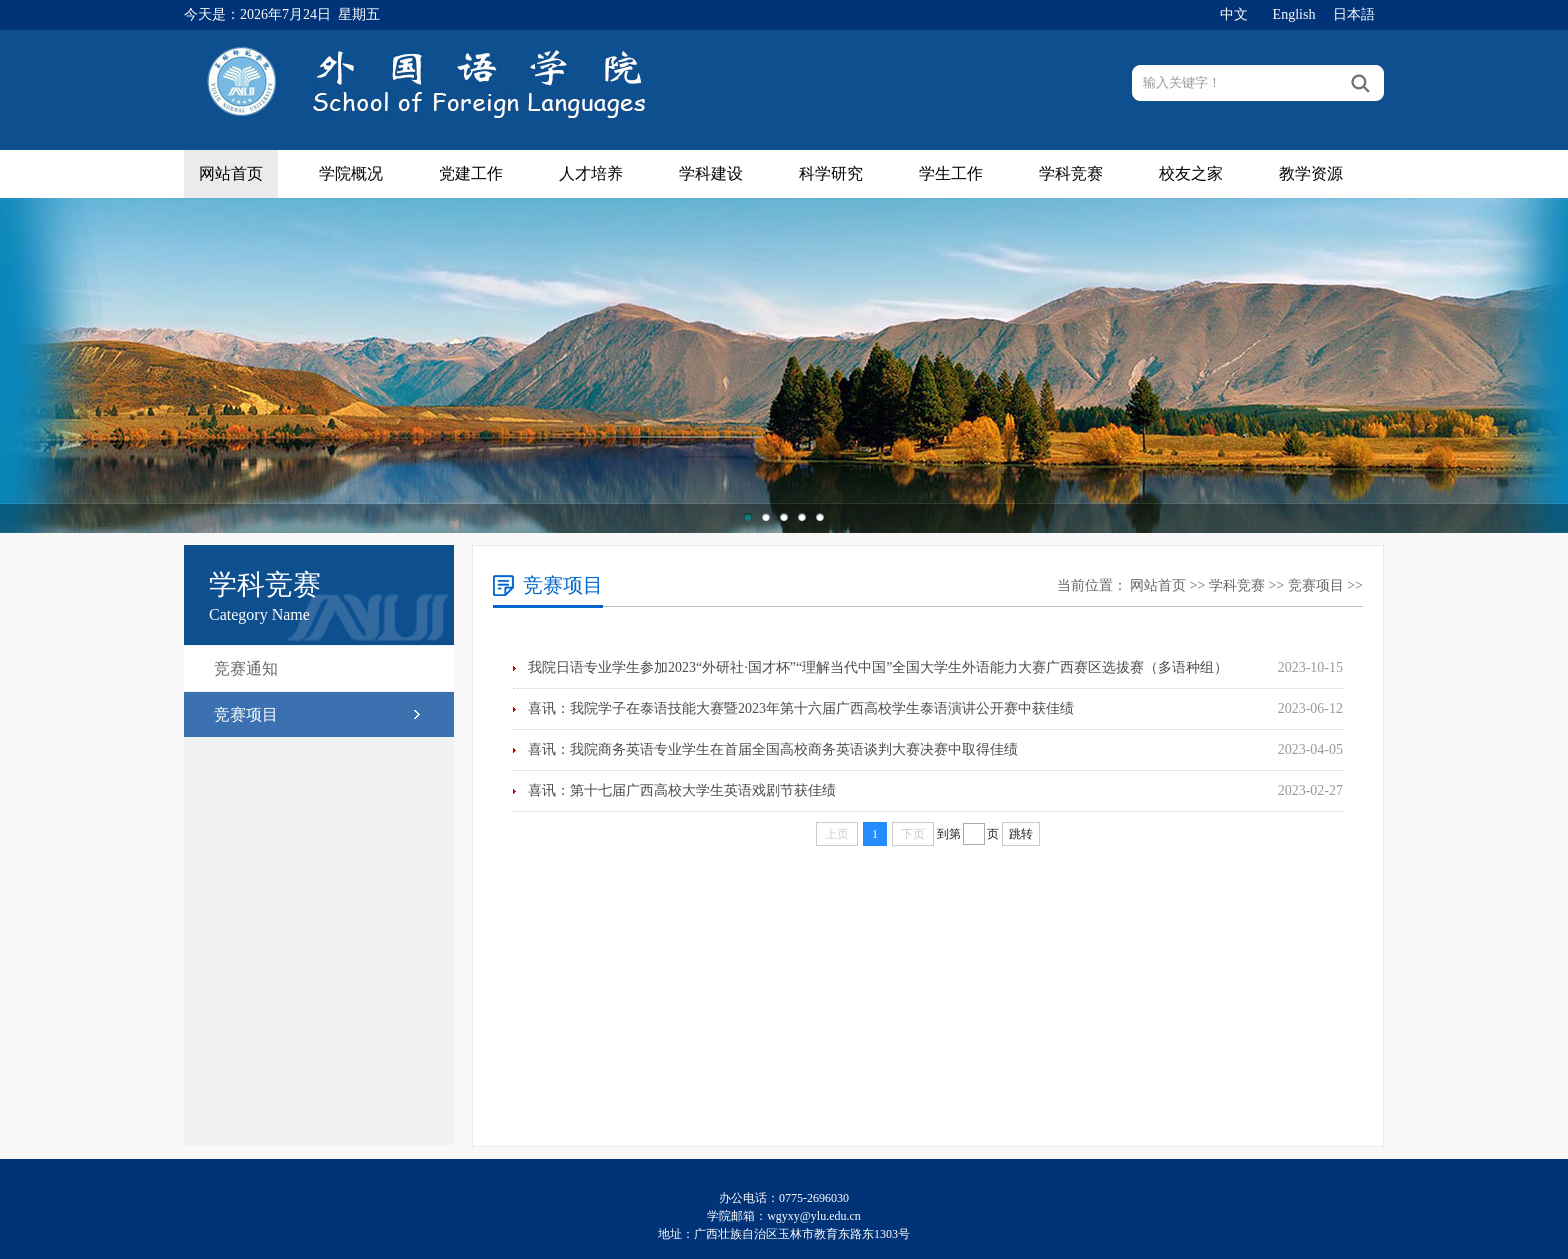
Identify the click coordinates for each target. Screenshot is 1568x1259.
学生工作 (951, 173)
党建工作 (471, 173)
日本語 (1354, 14)
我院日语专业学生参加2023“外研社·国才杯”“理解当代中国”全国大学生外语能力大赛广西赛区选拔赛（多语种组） (878, 667)
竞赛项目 (246, 714)
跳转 (1021, 834)
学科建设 (711, 173)
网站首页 (231, 173)
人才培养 (591, 173)
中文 (1234, 14)
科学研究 (831, 173)
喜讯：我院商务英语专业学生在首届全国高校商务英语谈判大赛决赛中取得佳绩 (773, 749)
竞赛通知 (246, 668)
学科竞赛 (1071, 173)
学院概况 (351, 173)
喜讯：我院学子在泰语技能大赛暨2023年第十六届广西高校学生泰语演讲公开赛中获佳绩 (801, 708)
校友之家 (1191, 173)
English (1294, 14)
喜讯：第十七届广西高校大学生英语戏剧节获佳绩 (682, 790)
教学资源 (1311, 173)
